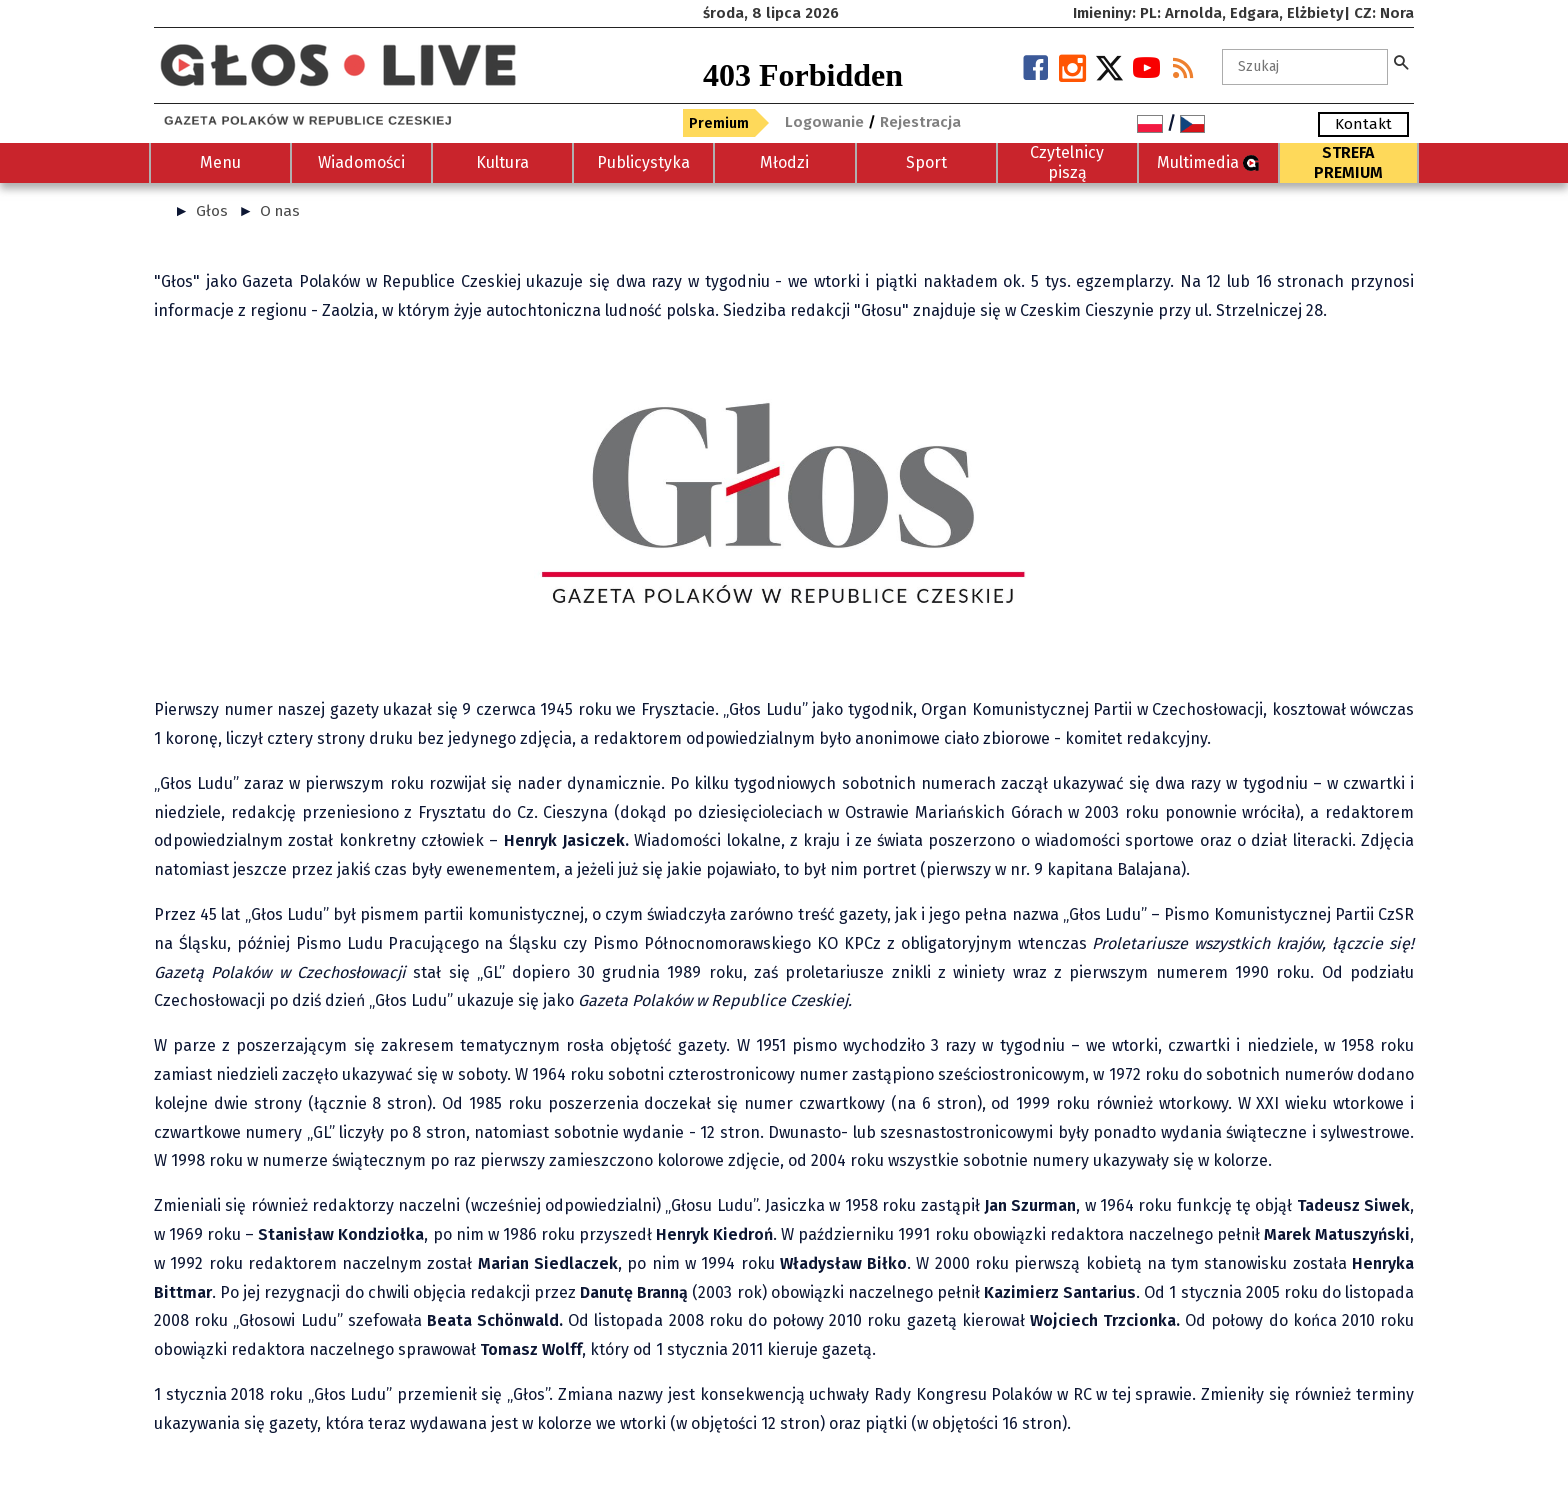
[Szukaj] (1305, 67)
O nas (280, 211)
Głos (212, 211)
